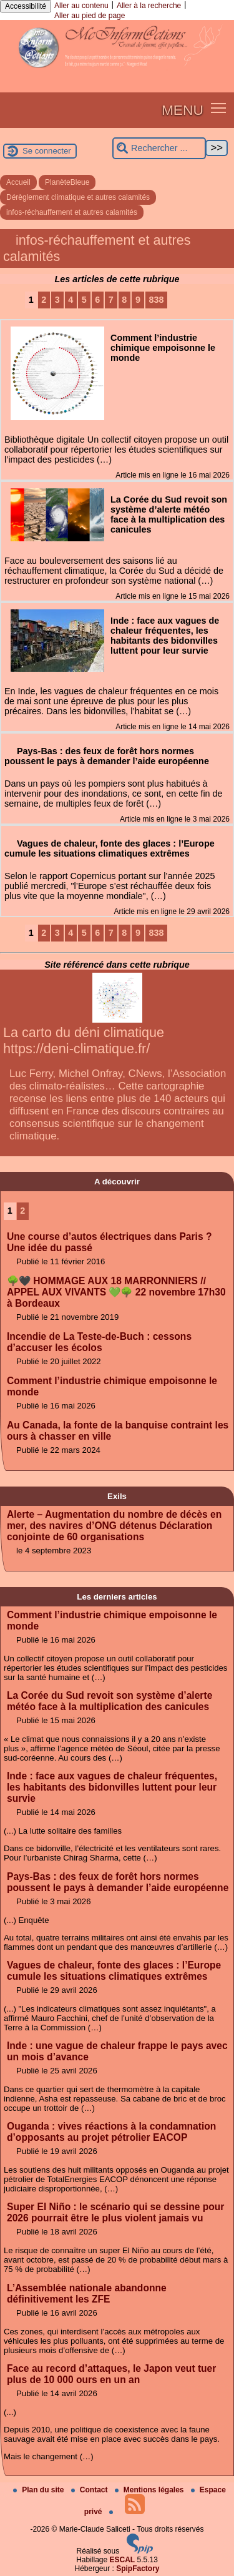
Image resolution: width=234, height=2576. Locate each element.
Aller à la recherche (149, 5)
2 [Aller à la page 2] (43, 300)
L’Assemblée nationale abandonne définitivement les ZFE (87, 2293)
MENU (182, 110)
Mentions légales (150, 2489)
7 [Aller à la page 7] (111, 300)
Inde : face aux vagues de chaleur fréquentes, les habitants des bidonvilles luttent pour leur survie (112, 1787)
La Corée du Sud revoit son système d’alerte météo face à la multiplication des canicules (109, 1701)
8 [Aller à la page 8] (124, 300)
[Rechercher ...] (159, 148)
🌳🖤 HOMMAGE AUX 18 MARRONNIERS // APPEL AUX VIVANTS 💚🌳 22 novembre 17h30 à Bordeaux (116, 1292)
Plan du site (39, 2489)
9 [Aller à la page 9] (137, 300)
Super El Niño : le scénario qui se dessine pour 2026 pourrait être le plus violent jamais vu (115, 2212)
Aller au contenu (81, 5)
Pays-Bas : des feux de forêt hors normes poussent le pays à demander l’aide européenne (117, 1882)
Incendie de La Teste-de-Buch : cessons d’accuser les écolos (99, 1342)
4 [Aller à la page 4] (70, 300)
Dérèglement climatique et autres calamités (78, 197)
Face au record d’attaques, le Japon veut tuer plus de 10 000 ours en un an (111, 2374)
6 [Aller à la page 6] (97, 300)
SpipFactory (137, 2568)
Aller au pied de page (89, 15)
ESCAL (122, 2559)
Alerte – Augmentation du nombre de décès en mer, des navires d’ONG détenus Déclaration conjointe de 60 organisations (114, 1525)
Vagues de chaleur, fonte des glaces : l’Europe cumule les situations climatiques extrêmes (114, 1971)
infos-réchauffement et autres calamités (71, 212)
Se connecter (46, 150)
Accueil (18, 182)
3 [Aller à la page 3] (57, 300)
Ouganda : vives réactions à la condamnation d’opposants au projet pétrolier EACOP (111, 2132)
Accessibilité (25, 6)
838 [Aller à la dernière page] (156, 300)
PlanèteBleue (67, 182)
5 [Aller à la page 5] (84, 300)
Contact (90, 2489)
